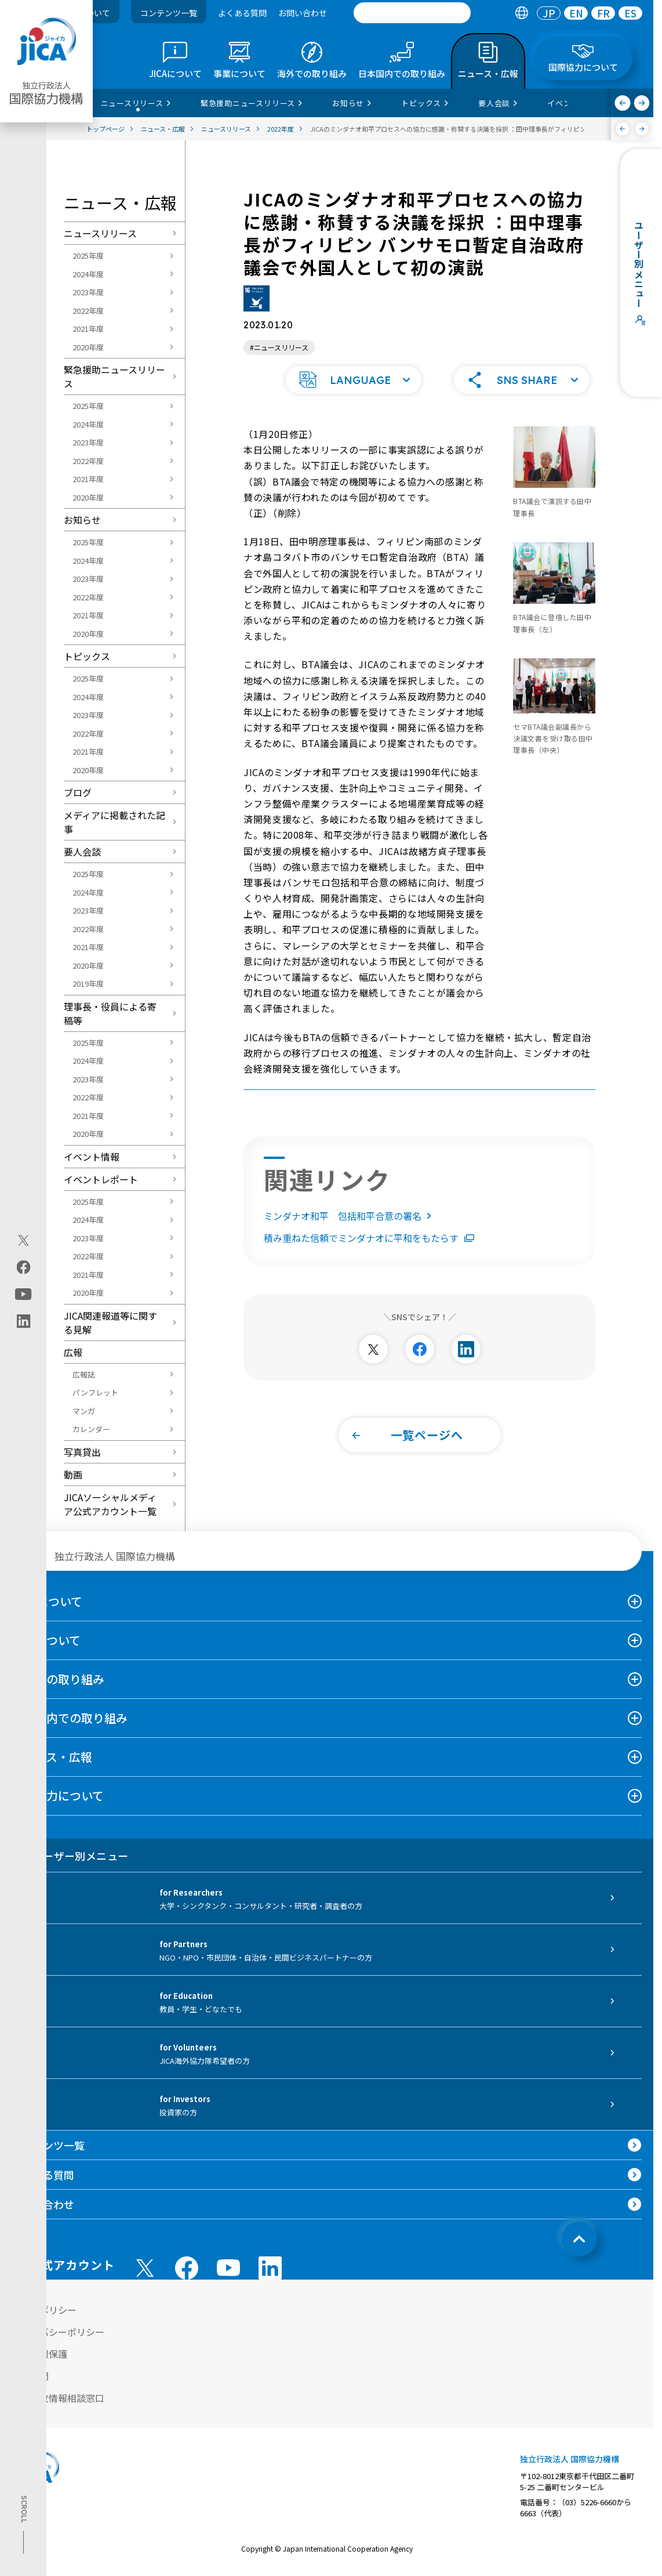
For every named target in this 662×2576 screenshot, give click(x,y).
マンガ (83, 1410)
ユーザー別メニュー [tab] (70, 1855)
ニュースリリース (100, 233)
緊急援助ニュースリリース (114, 376)
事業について (46, 1640)
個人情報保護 (39, 2354)
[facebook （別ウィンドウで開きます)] (186, 2268)
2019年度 (88, 983)
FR (603, 13)
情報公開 (30, 2376)
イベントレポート (101, 1179)
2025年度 (88, 255)
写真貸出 (82, 1452)
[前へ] (622, 103)
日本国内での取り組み (70, 1717)
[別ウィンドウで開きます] (373, 1348)
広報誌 (83, 1374)
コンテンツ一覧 (168, 13)
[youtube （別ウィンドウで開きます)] (228, 2267)
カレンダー (91, 1428)
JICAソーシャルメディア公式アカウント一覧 (110, 1504)
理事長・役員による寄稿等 (110, 1013)
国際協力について (58, 1795)
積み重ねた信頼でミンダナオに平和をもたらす (369, 1237)
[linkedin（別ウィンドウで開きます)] (23, 1321)
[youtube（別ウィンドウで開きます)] (23, 1294)
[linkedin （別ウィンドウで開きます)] (270, 2268)
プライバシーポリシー (58, 2332)
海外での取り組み (58, 1679)
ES (630, 13)
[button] (353, 379)
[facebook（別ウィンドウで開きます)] (23, 1267)
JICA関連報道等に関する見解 (110, 1322)
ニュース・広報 (52, 1756)
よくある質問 (242, 13)
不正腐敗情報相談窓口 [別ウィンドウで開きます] (58, 2398)
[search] (412, 12)
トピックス (87, 656)
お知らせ (82, 520)
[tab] (521, 13)
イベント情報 (91, 1157)
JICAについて (47, 1601)
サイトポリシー (44, 2310)
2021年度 (88, 328)
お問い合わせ (302, 13)
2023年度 (88, 292)
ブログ (78, 792)
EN (576, 13)
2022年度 (88, 310)
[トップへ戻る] (579, 2239)
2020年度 (88, 347)
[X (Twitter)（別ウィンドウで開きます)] (23, 1240)
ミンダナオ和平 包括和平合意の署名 (350, 1215)
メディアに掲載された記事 (114, 822)
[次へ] (642, 103)
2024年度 (88, 274)
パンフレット (95, 1392)
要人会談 (82, 851)
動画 (73, 1474)
